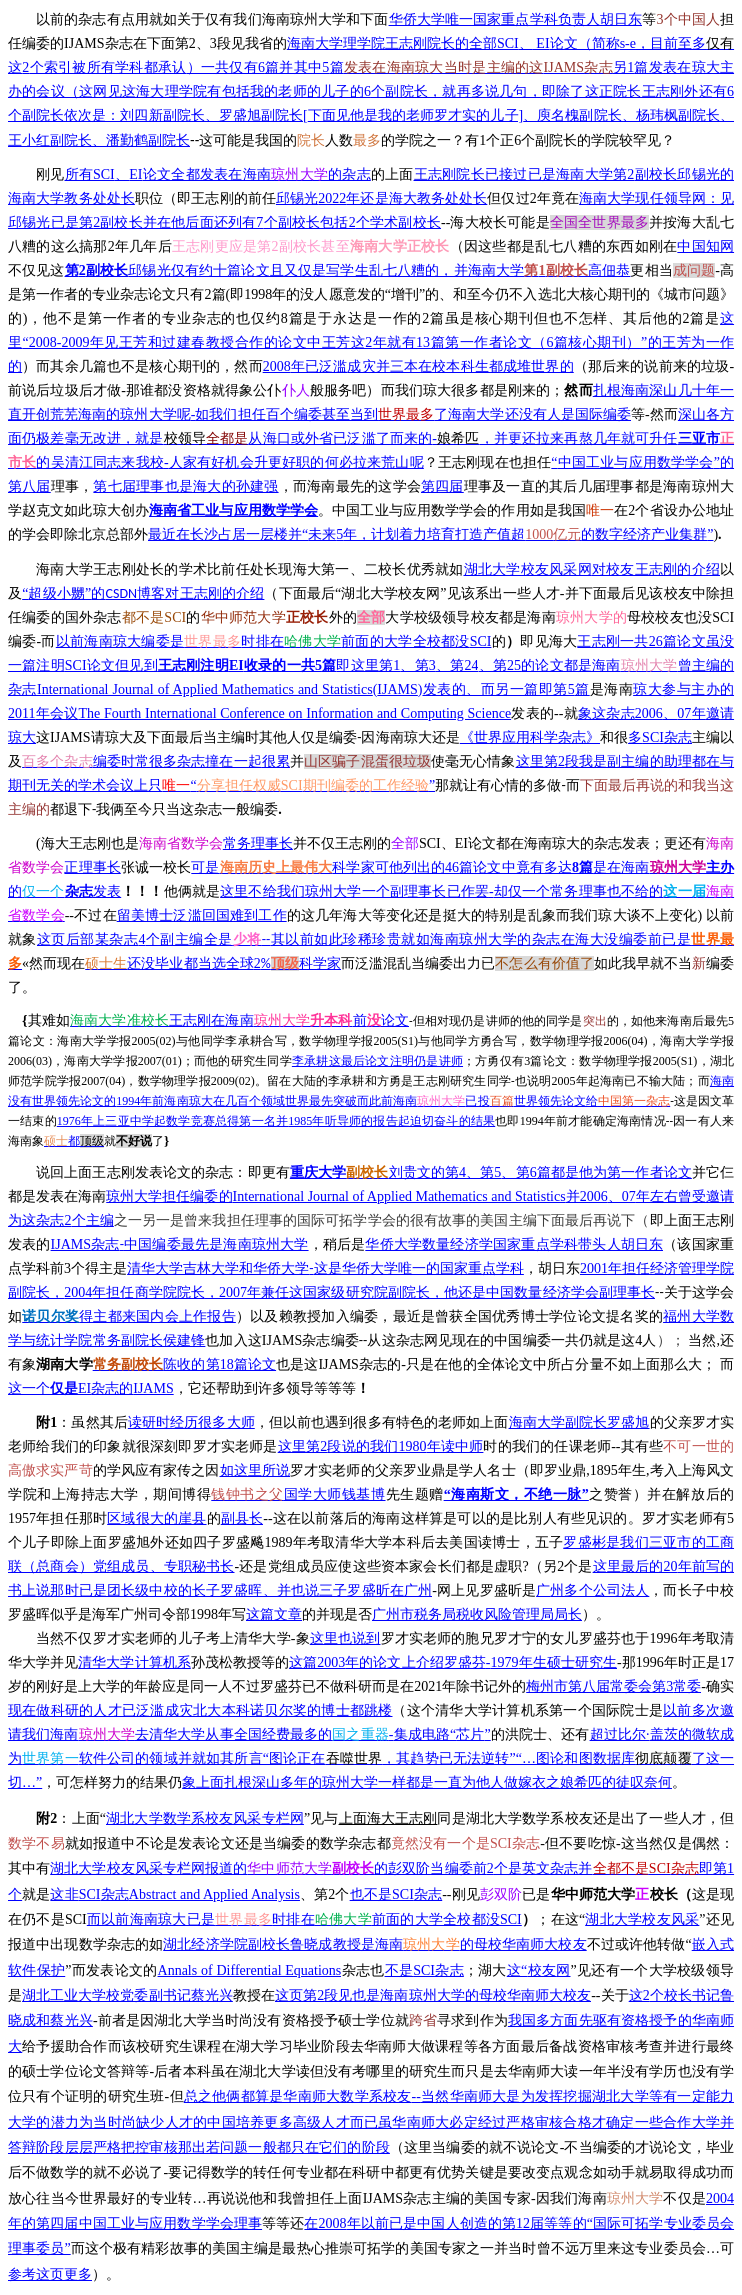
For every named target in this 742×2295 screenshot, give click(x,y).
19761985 (276, 1121)
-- (371, 438)
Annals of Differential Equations (250, 1970)
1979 (453, 1662)
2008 (418, 366)
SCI (274, 641)
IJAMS (91, 1388)
